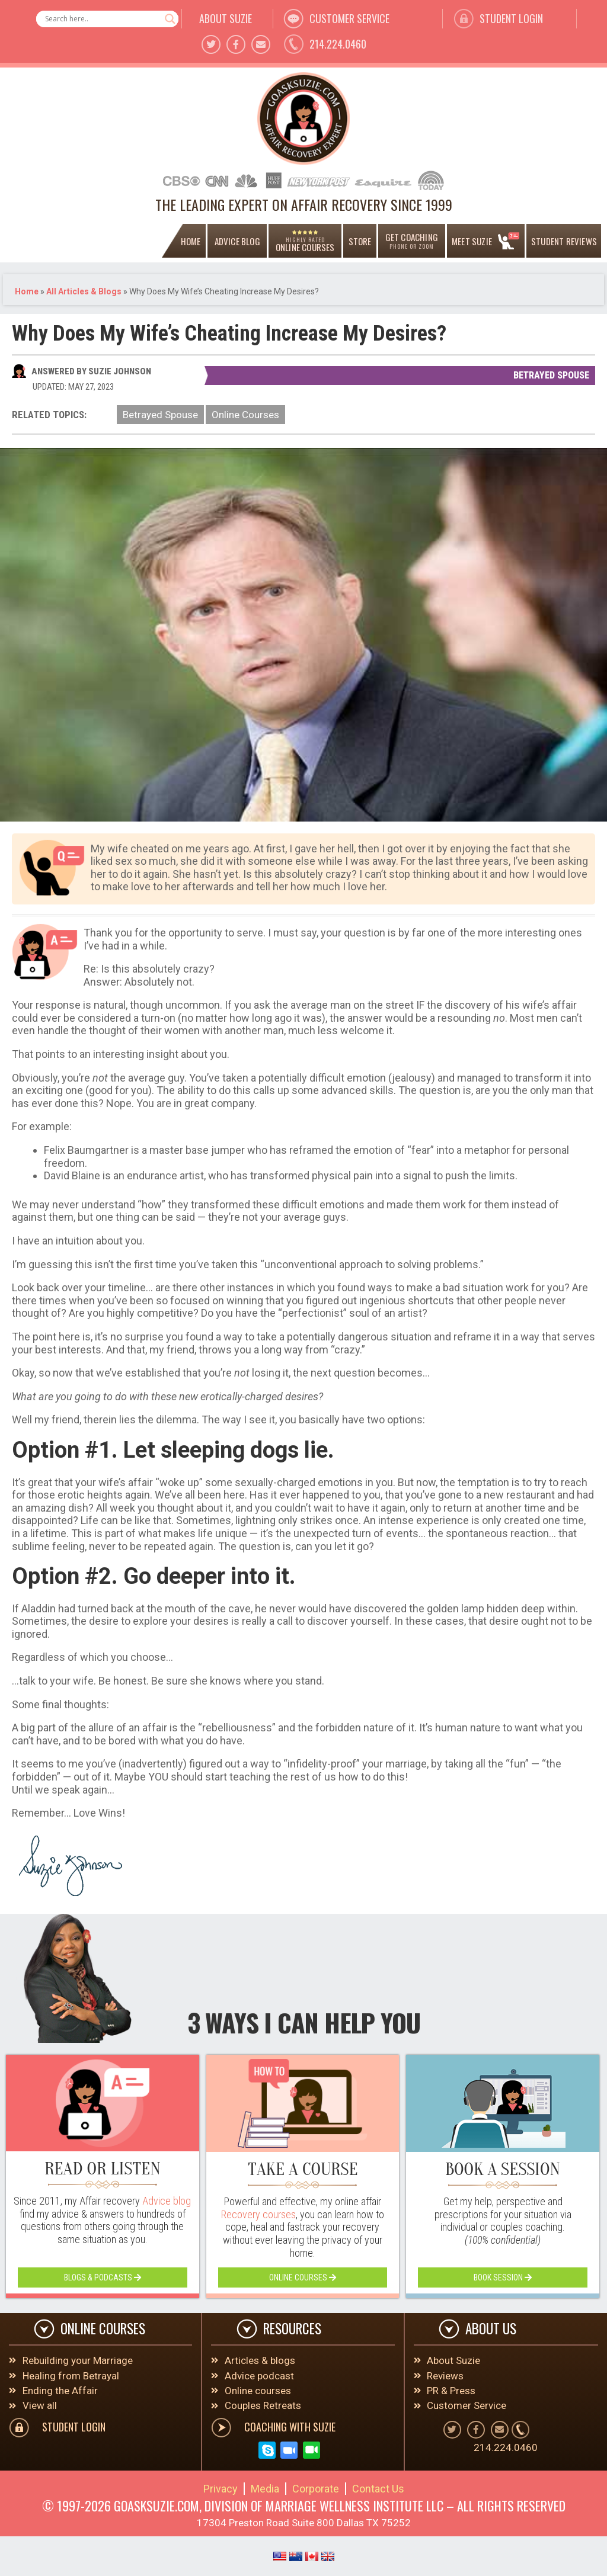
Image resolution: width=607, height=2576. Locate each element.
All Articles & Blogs (84, 291)
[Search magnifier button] (170, 19)
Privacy (220, 2490)
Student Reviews (564, 241)
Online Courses (245, 415)
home (191, 241)
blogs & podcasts (102, 2277)
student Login (511, 18)
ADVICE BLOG (237, 241)
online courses (302, 2277)
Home (27, 291)
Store (360, 241)
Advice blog (166, 2201)
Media (265, 2490)
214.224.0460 (337, 44)
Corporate (315, 2490)
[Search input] (102, 19)
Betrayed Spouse (551, 375)
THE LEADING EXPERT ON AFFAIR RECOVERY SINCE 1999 (303, 204)
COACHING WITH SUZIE (290, 2428)
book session (503, 2277)
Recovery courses (258, 2214)
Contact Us (378, 2490)
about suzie (225, 18)
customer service (349, 18)
